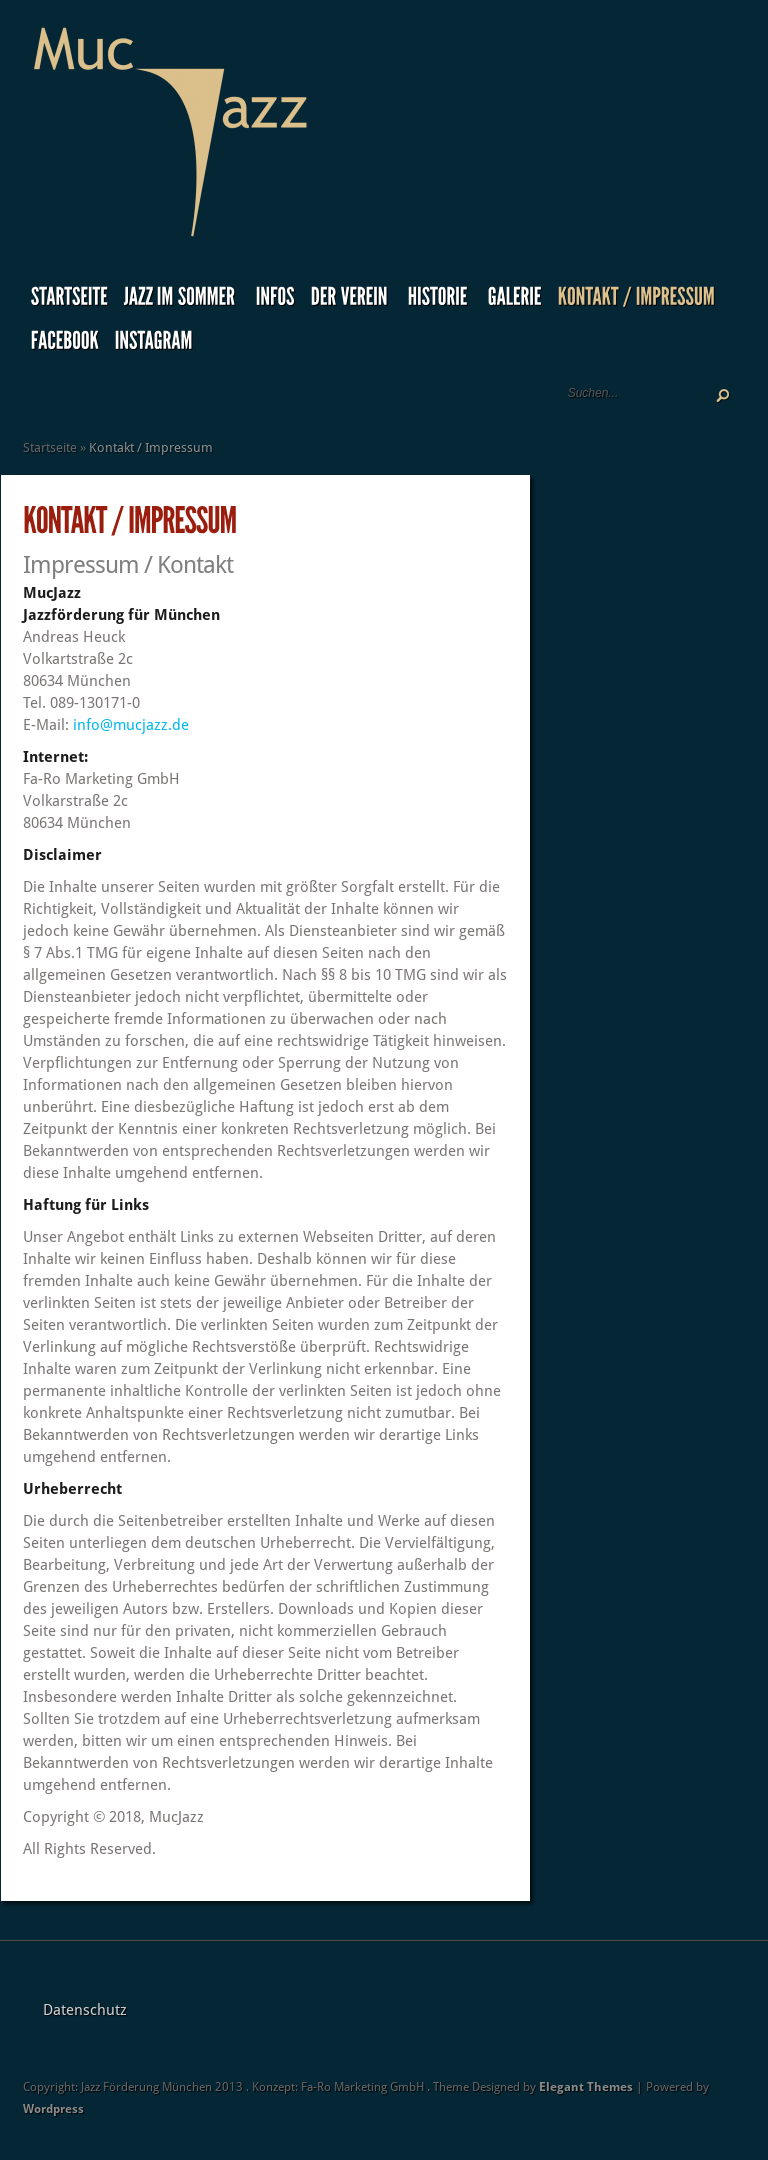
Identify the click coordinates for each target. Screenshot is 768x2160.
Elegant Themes (586, 2087)
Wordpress (53, 2109)
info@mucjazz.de (131, 725)
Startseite (50, 447)
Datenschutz (85, 2010)
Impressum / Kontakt (128, 565)
